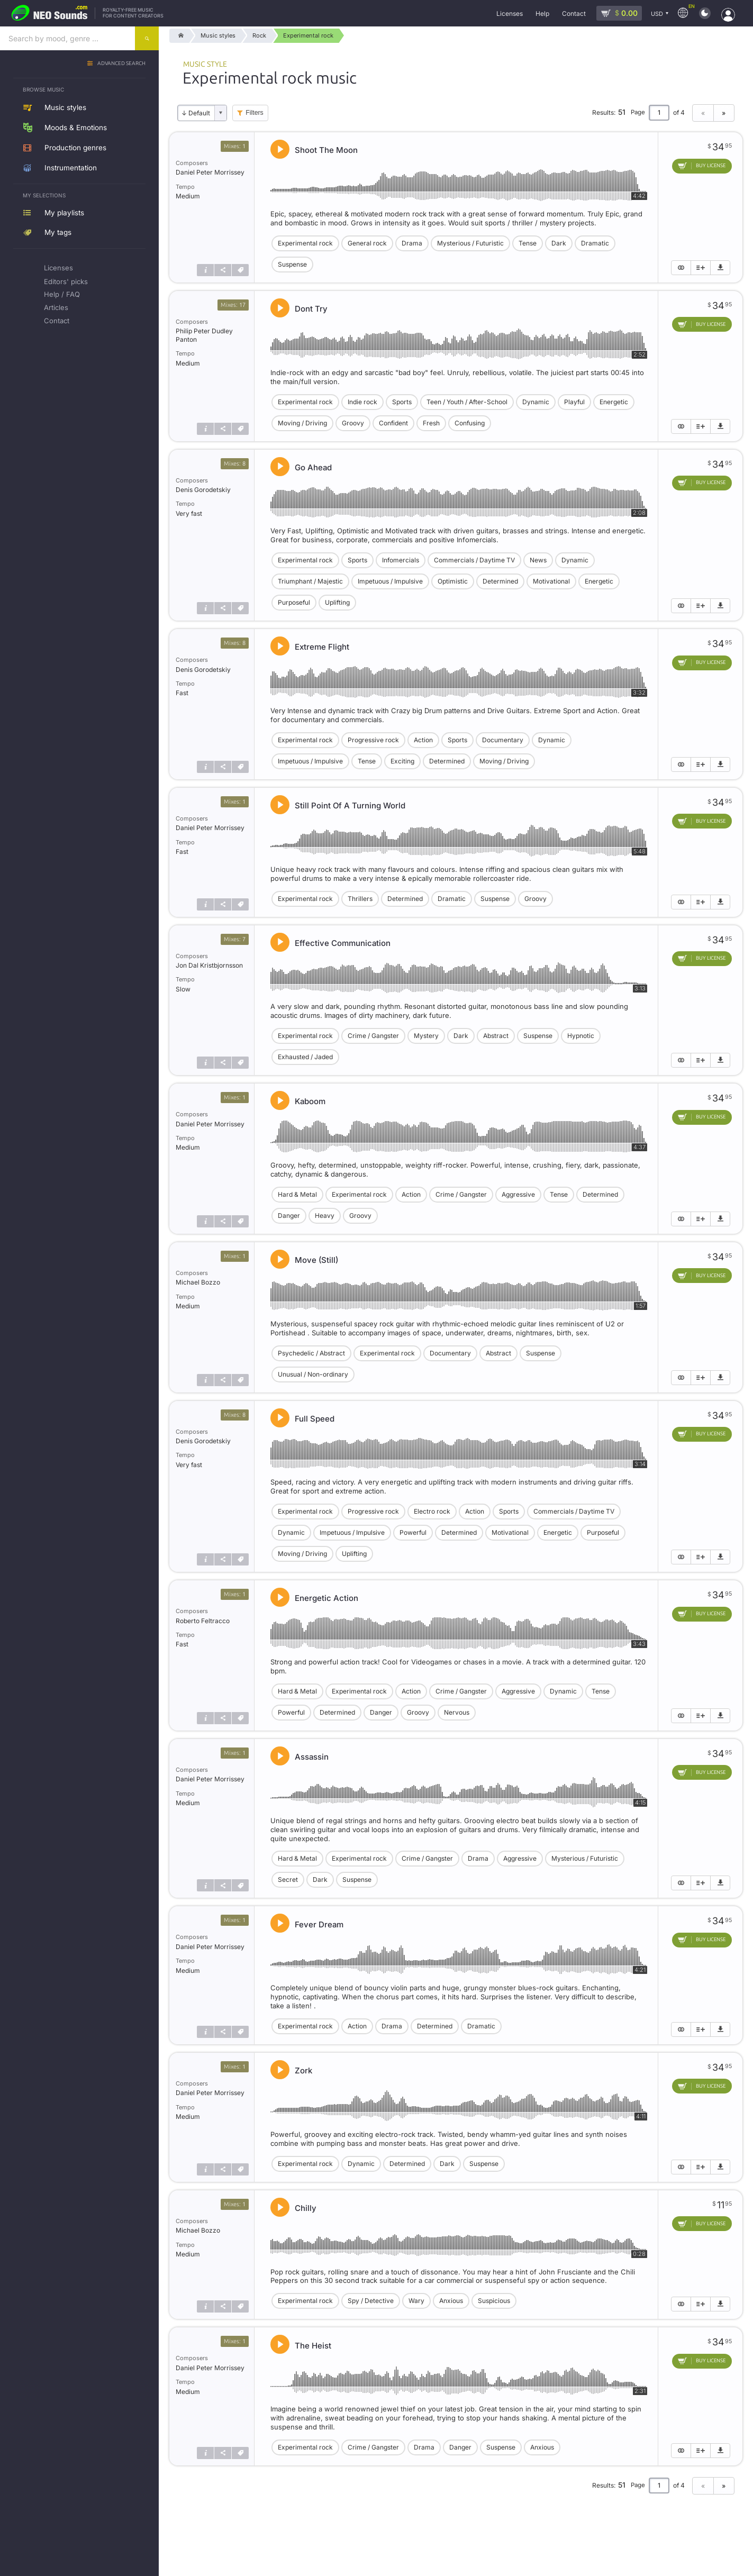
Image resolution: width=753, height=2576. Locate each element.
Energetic (614, 402)
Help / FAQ (62, 294)
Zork (303, 2070)
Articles (56, 307)
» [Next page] (723, 113)
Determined (500, 581)
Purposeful (294, 602)
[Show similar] (681, 267)
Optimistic (453, 581)
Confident (393, 423)
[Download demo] (720, 267)
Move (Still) (316, 1260)
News (538, 560)
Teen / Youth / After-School (467, 402)
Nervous (456, 1712)
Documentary (502, 740)
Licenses (58, 267)
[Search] (147, 38)
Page (638, 112)
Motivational (551, 581)
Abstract (496, 1036)
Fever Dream (319, 1924)
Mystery (426, 1036)
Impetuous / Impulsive (390, 581)
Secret (288, 1879)
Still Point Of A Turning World (350, 805)
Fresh (431, 423)
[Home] (179, 36)
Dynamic (535, 402)
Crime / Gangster (373, 1036)
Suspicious (494, 2301)
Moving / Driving (302, 423)
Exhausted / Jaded (305, 1057)
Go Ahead (313, 467)
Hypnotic (580, 1036)
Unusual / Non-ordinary (313, 1374)
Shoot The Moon (326, 150)
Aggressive (518, 1194)
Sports (402, 402)
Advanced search (121, 64)
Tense (528, 243)
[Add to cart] (702, 166)
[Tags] (240, 270)
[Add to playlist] (701, 267)
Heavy (324, 1215)
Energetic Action (326, 1598)
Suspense (292, 264)
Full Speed (314, 1419)
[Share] (222, 270)
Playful (574, 402)
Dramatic (595, 243)
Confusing (470, 423)
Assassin (312, 1757)
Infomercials (400, 560)
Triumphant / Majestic (310, 581)
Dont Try (311, 309)
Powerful (413, 1532)
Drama (412, 243)
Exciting (402, 761)
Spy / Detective (371, 2301)
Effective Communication (343, 943)
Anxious (451, 2301)
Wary (416, 2301)
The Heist (313, 2346)
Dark (558, 243)
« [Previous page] (703, 113)
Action (423, 740)
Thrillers (360, 899)
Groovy (353, 423)
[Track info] (205, 270)
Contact (56, 320)
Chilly (305, 2208)
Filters (254, 112)
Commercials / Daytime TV (474, 560)
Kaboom (310, 1101)
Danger (289, 1215)
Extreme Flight (322, 647)
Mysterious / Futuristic (470, 243)
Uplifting (337, 602)
